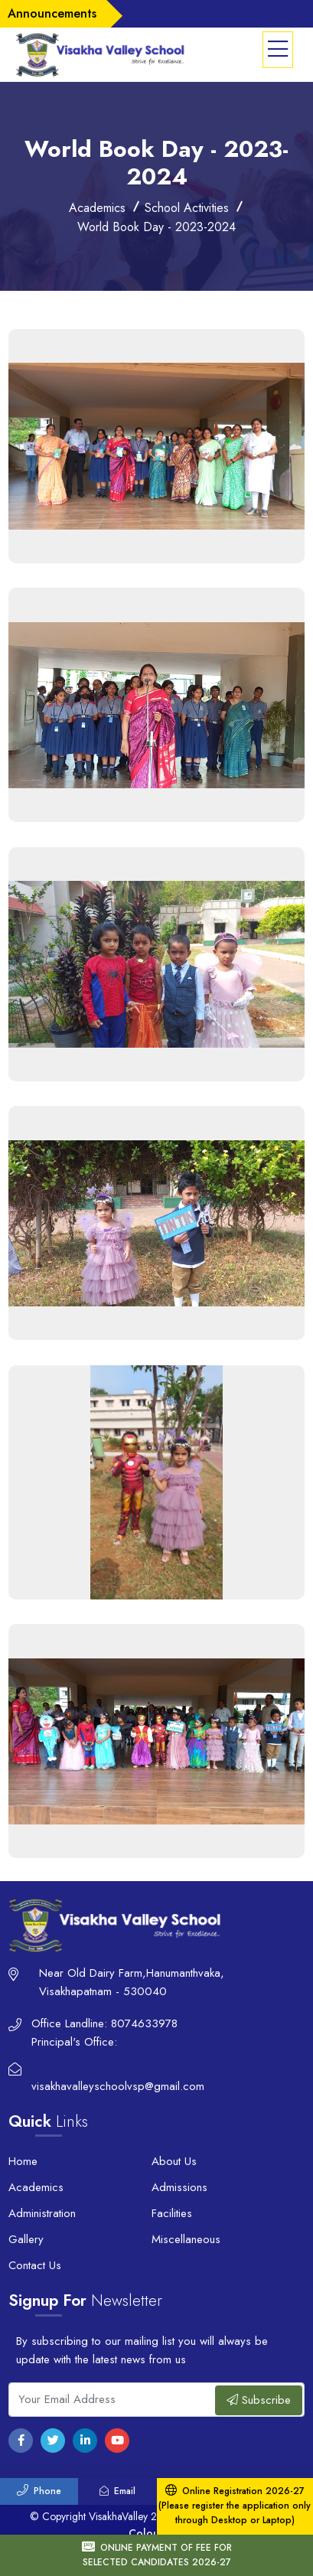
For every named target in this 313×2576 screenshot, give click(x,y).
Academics (36, 2187)
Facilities (172, 2213)
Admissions (179, 2187)
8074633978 (144, 2023)
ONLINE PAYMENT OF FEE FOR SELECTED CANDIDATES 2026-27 (157, 2555)
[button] (277, 50)
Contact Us (34, 2265)
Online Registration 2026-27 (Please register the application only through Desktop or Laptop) (234, 2505)
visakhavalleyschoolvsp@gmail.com (117, 2086)
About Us (174, 2161)
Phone (39, 2491)
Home (22, 2161)
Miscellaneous (186, 2239)
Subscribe (259, 2400)
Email (117, 2491)
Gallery (26, 2239)
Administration (42, 2213)
